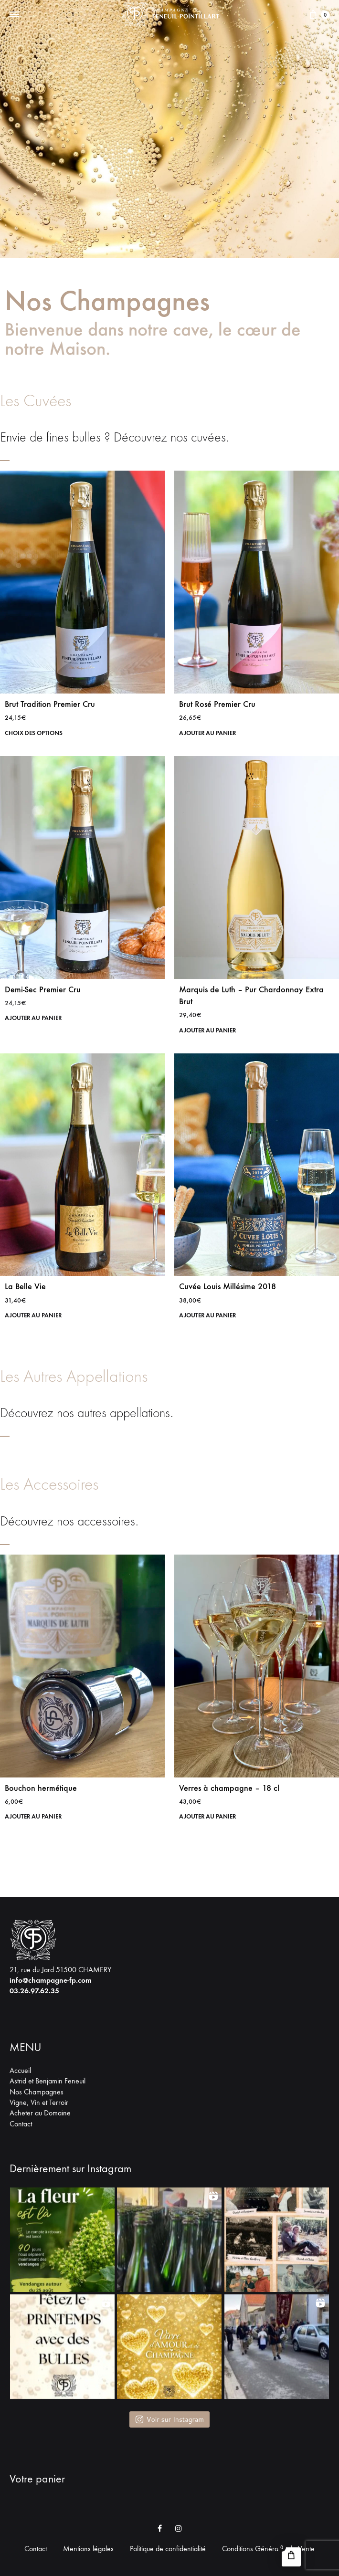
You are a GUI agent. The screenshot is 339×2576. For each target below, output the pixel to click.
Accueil (20, 2070)
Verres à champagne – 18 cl (229, 1788)
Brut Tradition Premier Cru (50, 704)
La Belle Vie (25, 1286)
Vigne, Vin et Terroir (39, 2102)
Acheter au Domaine (40, 2112)
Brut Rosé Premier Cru (217, 704)
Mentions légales (88, 2548)
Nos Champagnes (37, 2091)
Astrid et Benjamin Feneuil (47, 2080)
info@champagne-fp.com (51, 1980)
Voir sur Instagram (169, 2419)
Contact (21, 2123)
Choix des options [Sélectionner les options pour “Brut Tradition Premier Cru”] (36, 733)
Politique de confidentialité (168, 2548)
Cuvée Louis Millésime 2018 (227, 1286)
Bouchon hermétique (41, 1788)
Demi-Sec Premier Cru (43, 989)
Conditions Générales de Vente (268, 2548)
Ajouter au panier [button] (210, 733)
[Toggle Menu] (14, 15)
